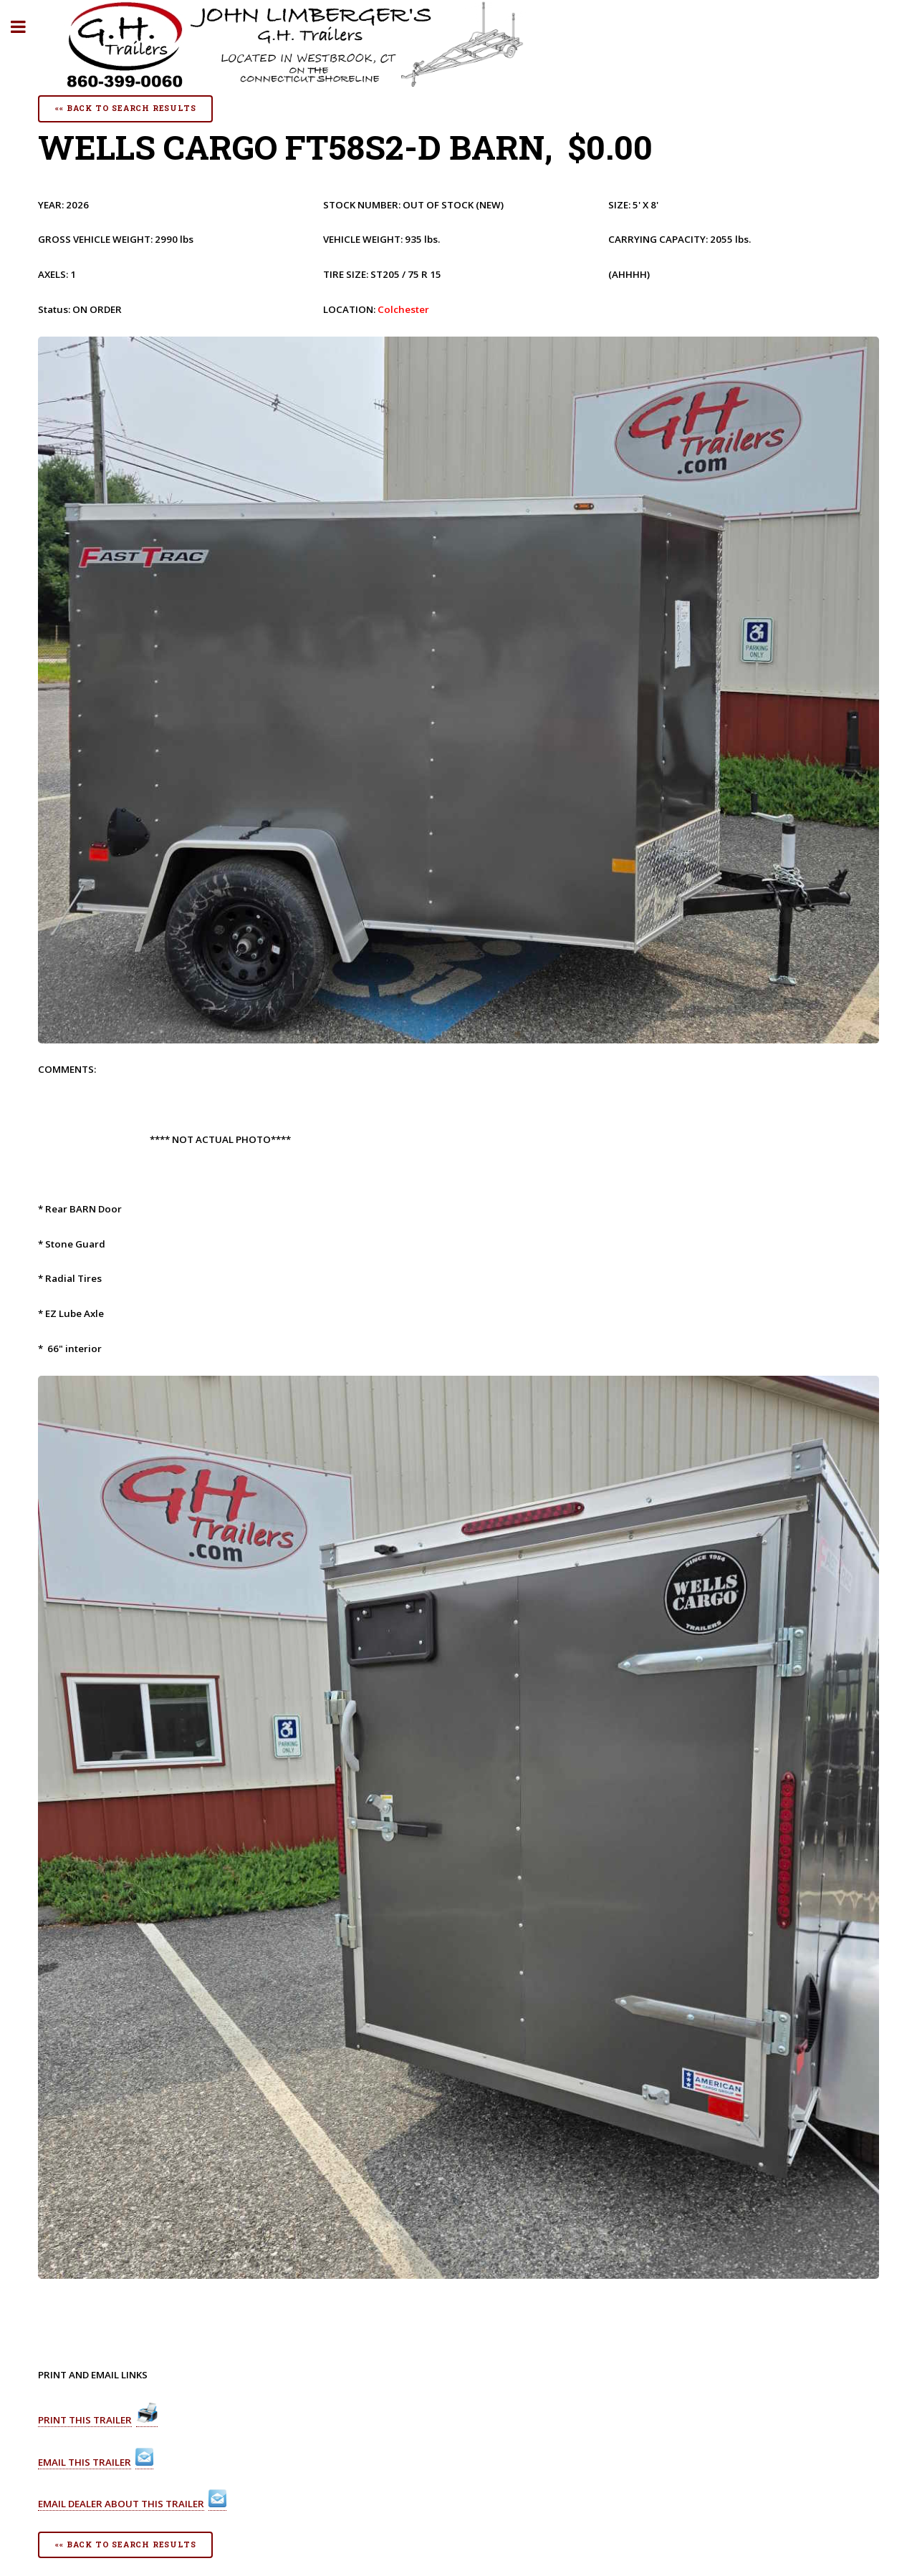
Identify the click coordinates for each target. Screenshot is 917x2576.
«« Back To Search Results (125, 108)
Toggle (26, 27)
